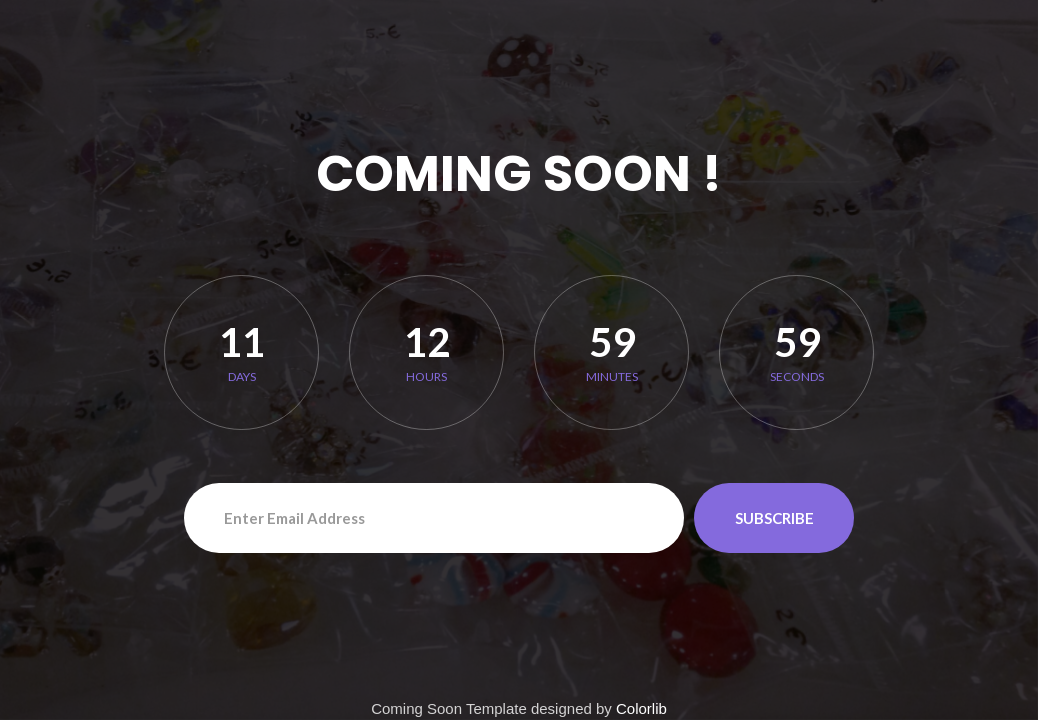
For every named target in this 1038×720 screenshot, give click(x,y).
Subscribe (774, 518)
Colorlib (641, 708)
